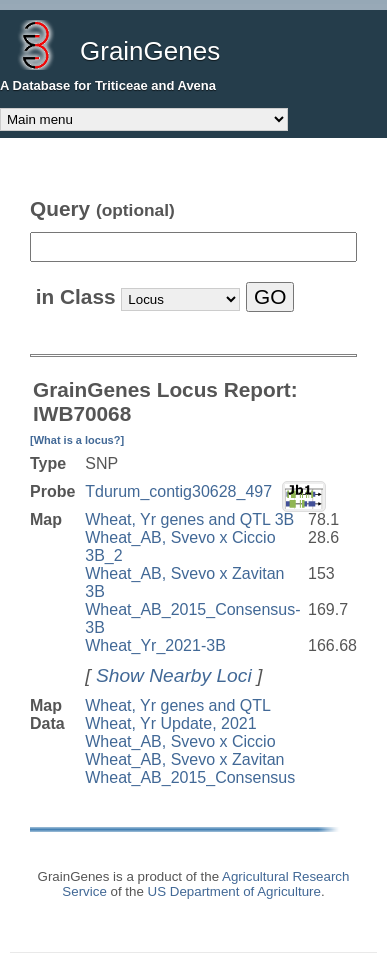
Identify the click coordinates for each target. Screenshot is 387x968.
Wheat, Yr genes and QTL (178, 705)
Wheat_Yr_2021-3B (155, 645)
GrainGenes (150, 51)
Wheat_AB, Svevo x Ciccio (180, 741)
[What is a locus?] (77, 440)
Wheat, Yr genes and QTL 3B (189, 519)
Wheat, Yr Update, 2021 (170, 723)
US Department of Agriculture (234, 891)
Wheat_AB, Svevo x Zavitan (184, 759)
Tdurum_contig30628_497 (178, 491)
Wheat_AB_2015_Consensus (190, 777)
